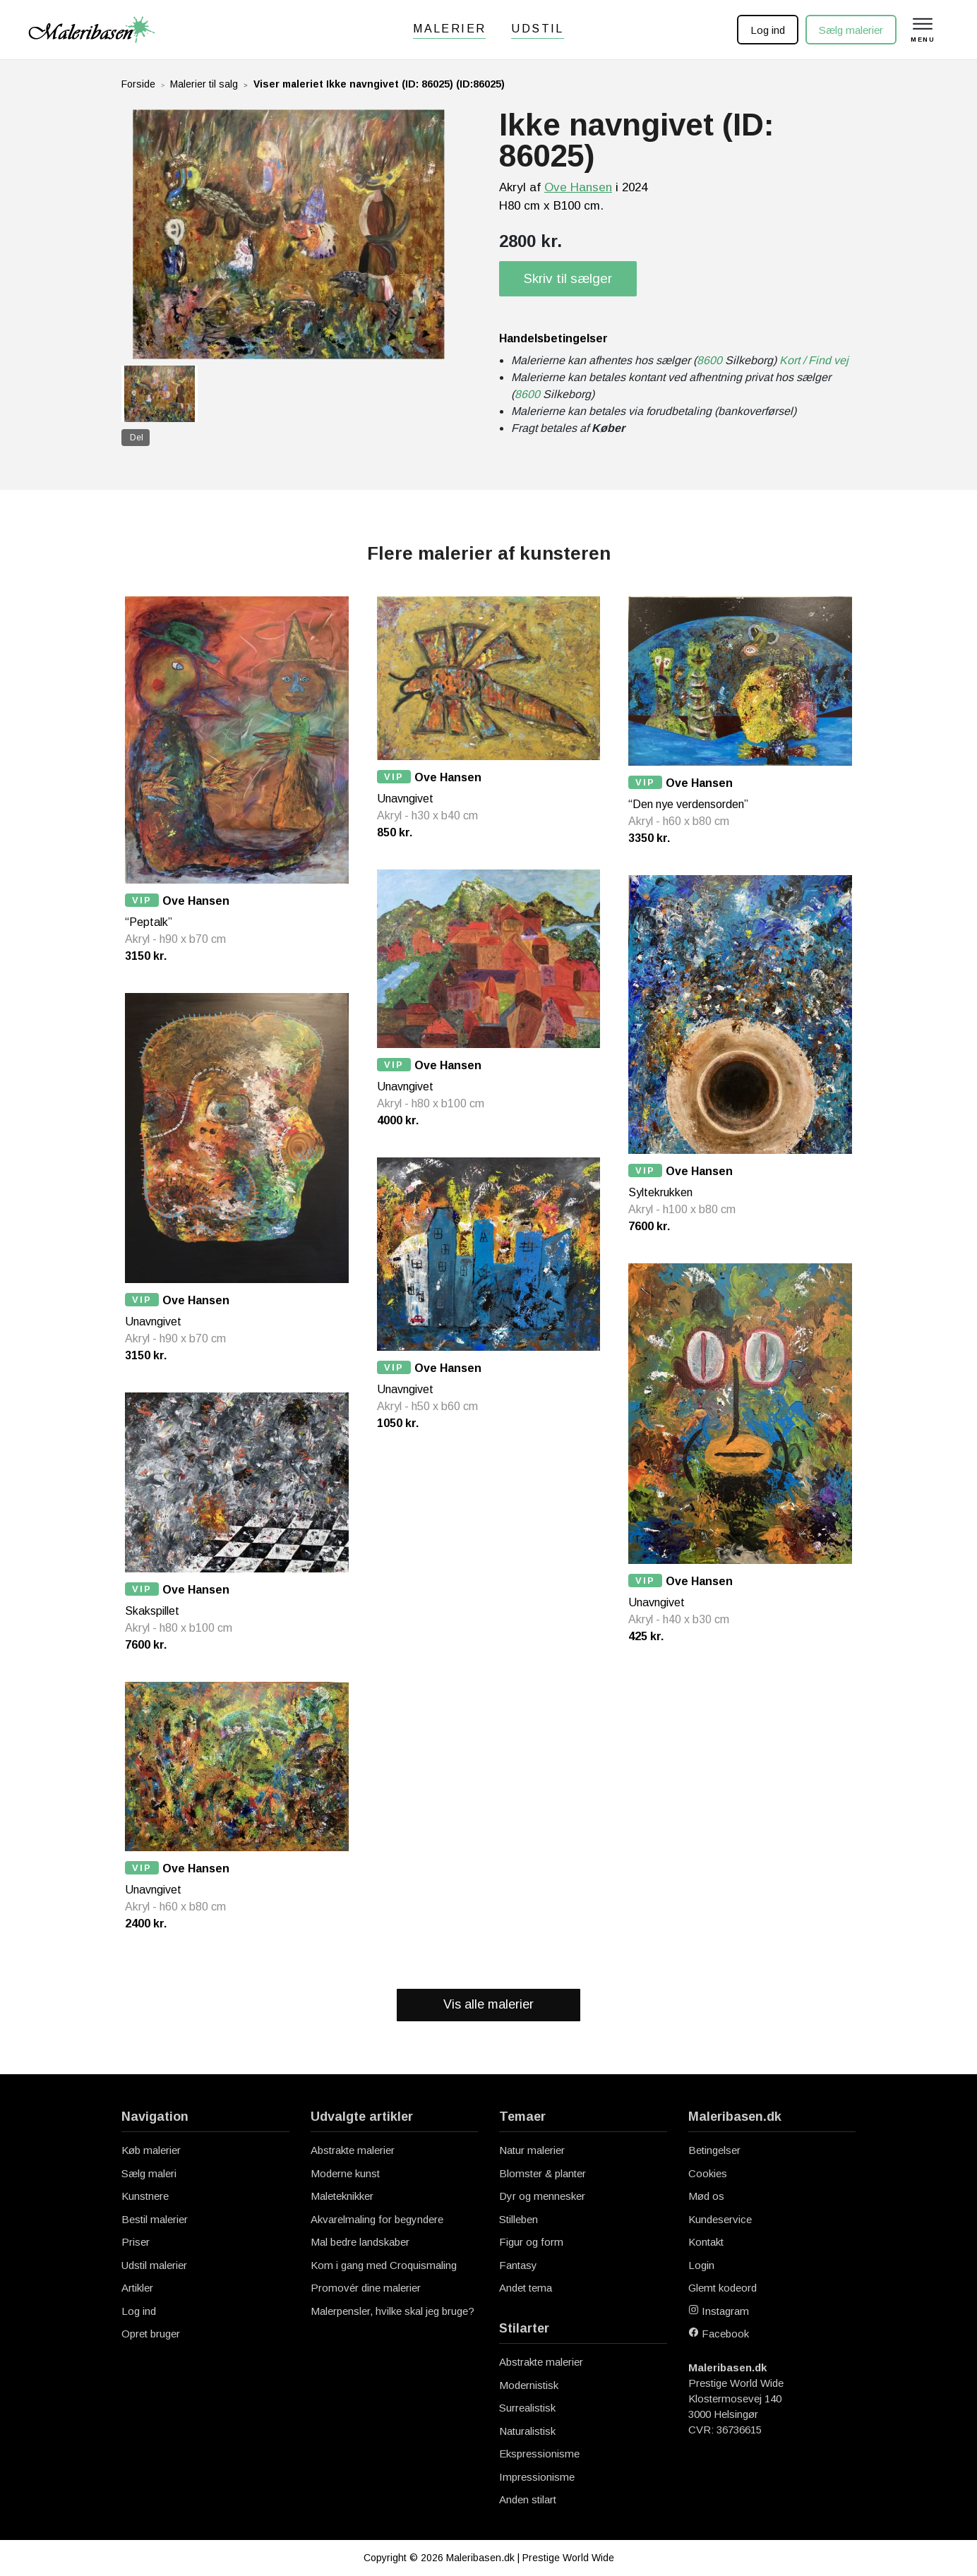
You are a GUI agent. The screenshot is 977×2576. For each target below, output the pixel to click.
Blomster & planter (542, 2173)
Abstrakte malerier (353, 2150)
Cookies (707, 2173)
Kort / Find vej (814, 360)
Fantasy (518, 2265)
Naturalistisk (527, 2431)
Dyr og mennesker (542, 2196)
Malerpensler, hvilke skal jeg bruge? (392, 2311)
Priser (135, 2242)
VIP (142, 900)
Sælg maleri (148, 2173)
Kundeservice (720, 2219)
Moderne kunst (345, 2173)
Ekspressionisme (539, 2454)
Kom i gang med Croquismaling (384, 2265)
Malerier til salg (204, 84)
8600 (709, 360)
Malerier (449, 29)
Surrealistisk (527, 2408)
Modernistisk (528, 2385)
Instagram (718, 2311)
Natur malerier (532, 2150)
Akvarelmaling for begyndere (377, 2219)
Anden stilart (527, 2499)
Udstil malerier (154, 2265)
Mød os (706, 2196)
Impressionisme (537, 2477)
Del (136, 438)
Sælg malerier (850, 30)
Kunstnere (145, 2196)
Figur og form (531, 2242)
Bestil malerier (154, 2219)
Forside (138, 84)
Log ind (767, 30)
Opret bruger (150, 2334)
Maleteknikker (342, 2196)
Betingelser (714, 2150)
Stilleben (518, 2219)
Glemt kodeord (722, 2288)
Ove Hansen (578, 187)
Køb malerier (151, 2150)
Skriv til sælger (568, 278)
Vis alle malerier (488, 2004)
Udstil (537, 29)
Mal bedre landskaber (360, 2242)
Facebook (718, 2334)
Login (701, 2265)
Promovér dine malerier (366, 2288)
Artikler (137, 2288)
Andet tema (525, 2288)
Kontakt (706, 2242)
